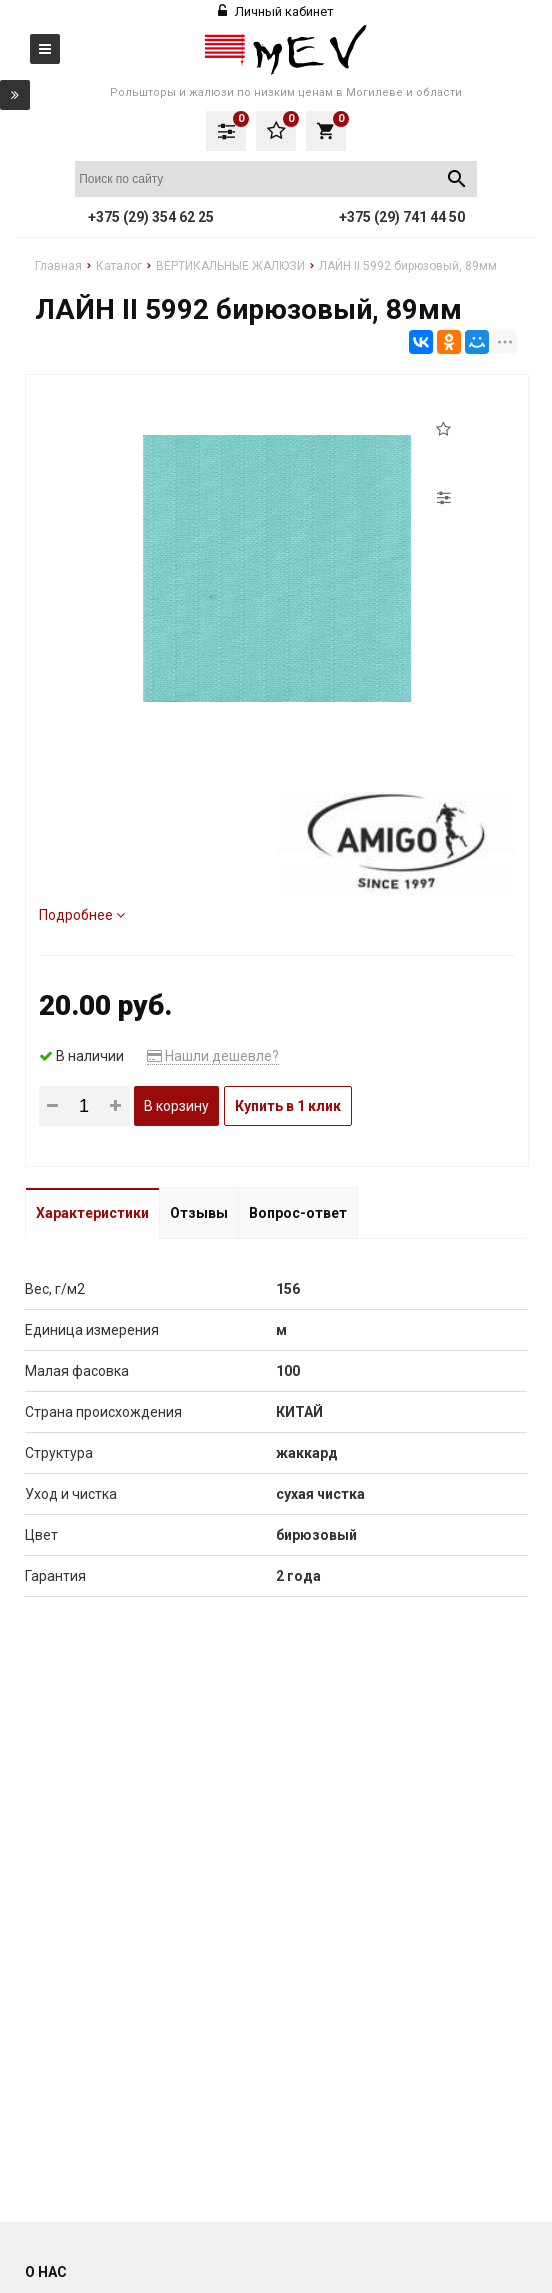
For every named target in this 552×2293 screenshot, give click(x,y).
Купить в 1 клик (288, 1106)
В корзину (176, 1106)
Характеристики (92, 1213)
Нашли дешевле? (213, 1056)
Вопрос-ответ (298, 1213)
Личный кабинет (276, 11)
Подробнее (82, 915)
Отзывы (199, 1213)
